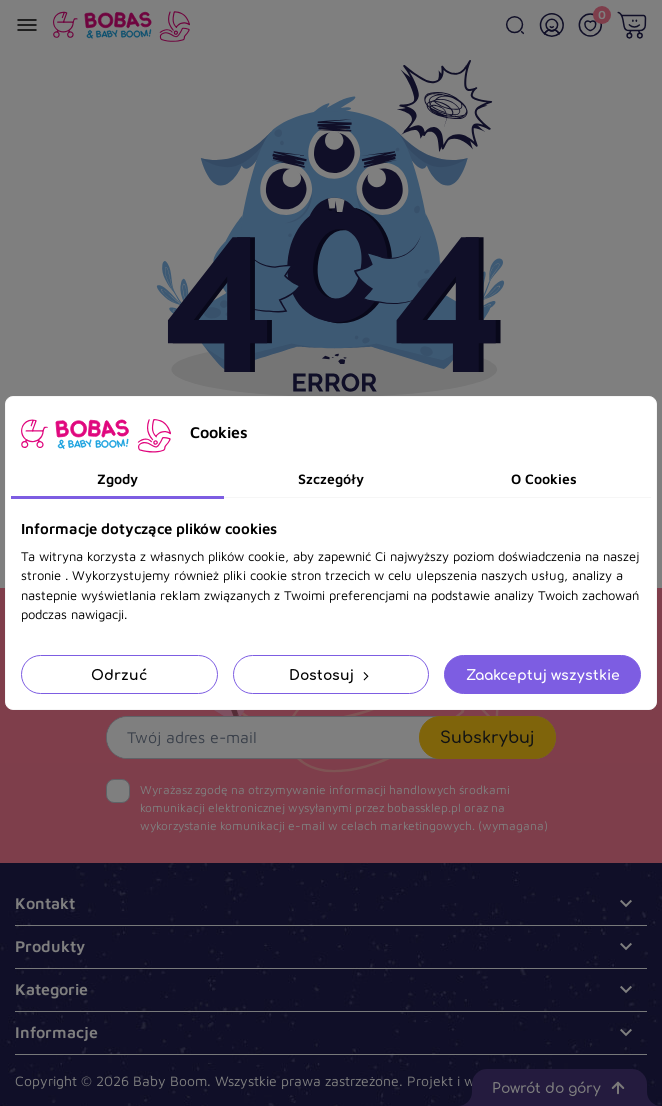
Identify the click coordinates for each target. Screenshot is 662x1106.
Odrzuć (119, 674)
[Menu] (27, 25)
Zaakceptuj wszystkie (543, 674)
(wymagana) (344, 807)
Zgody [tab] (117, 478)
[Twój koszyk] (632, 25)
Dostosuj (331, 674)
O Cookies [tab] (544, 478)
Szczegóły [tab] (331, 478)
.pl (575, 1080)
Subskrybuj (487, 737)
